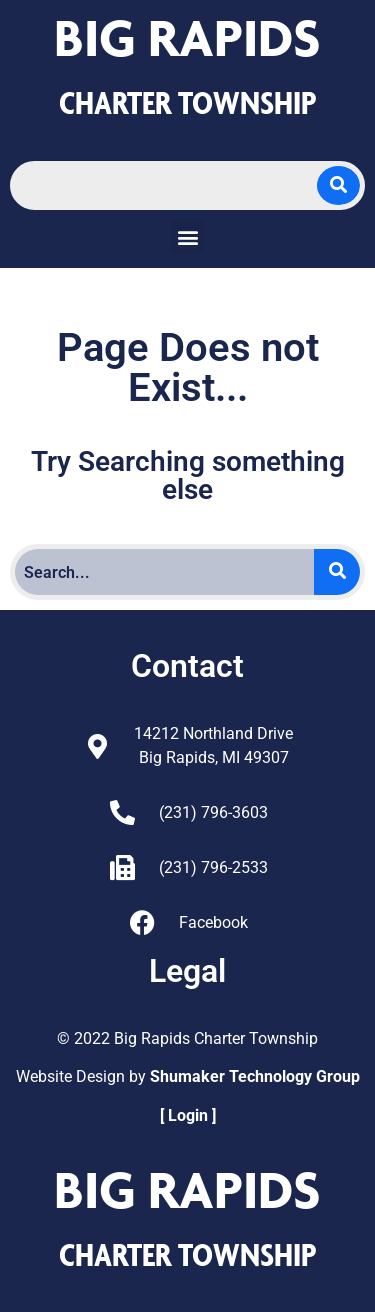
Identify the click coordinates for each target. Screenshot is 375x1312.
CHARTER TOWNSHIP (188, 102)
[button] (187, 236)
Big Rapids (187, 37)
